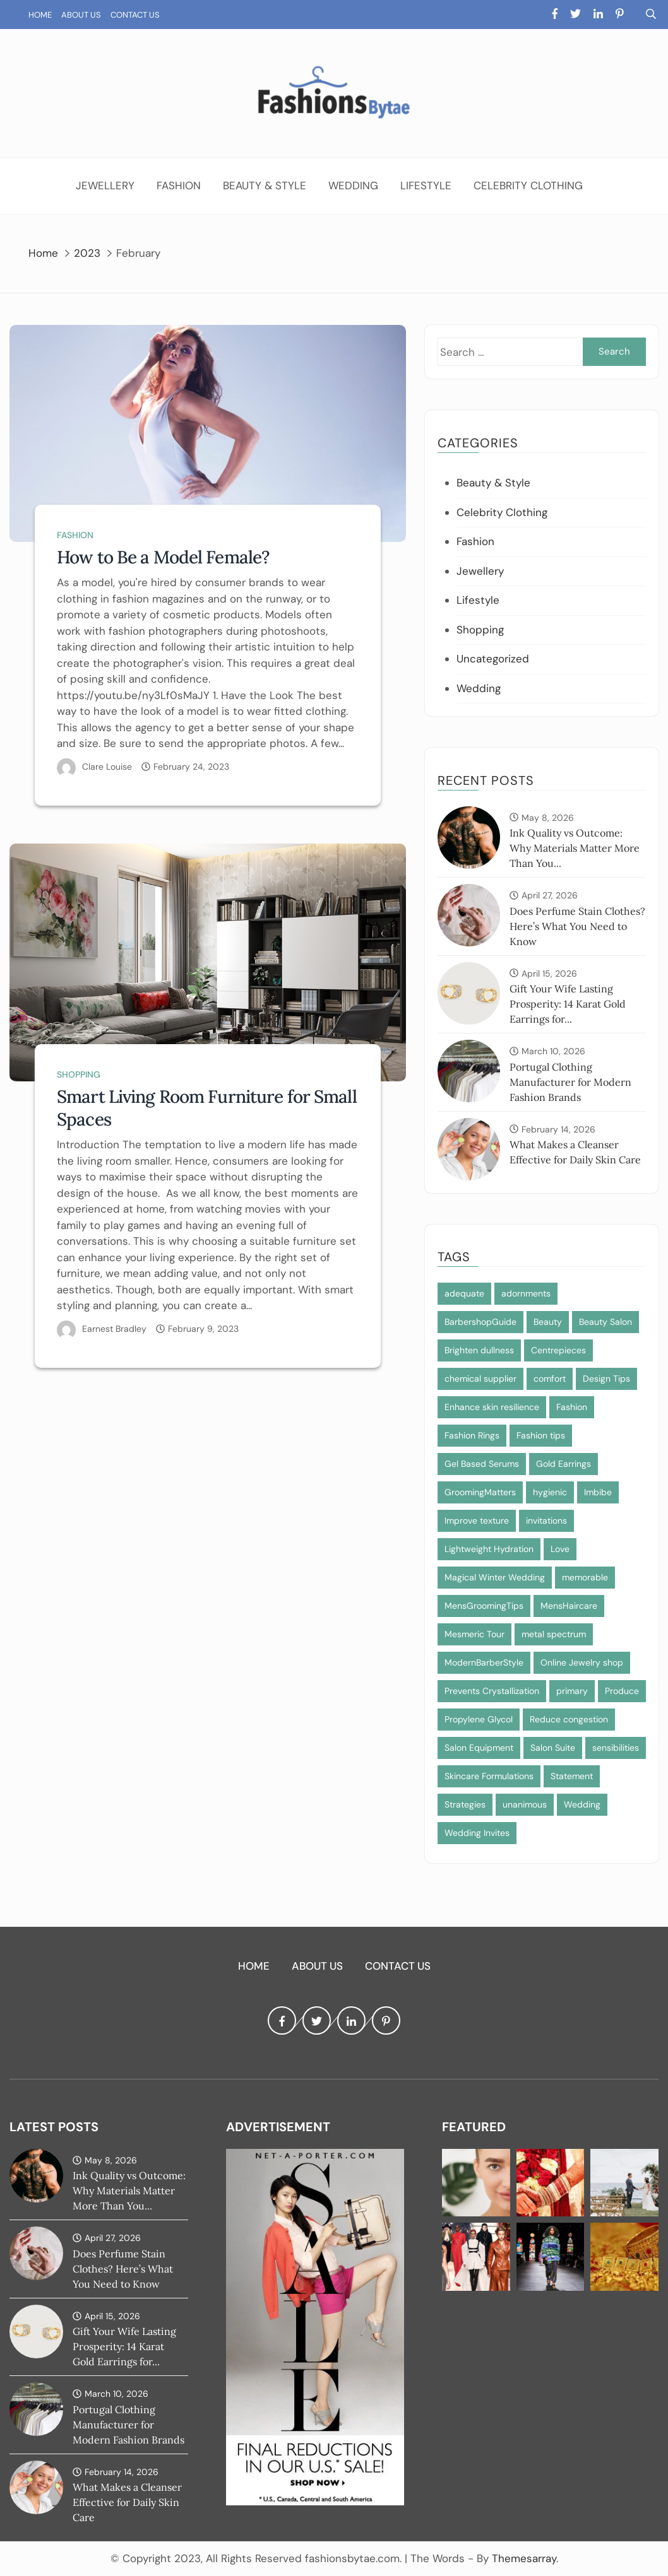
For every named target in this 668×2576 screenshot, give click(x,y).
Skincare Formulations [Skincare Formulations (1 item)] (489, 1776)
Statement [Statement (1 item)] (572, 1776)
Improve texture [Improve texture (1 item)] (476, 1520)
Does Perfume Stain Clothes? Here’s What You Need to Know (577, 926)
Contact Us (135, 14)
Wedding (353, 185)
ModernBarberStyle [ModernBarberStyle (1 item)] (483, 1662)
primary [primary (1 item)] (572, 1691)
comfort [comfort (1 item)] (550, 1378)
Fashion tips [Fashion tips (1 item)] (540, 1435)
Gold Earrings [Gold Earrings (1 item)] (563, 1463)
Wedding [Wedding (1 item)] (582, 1804)
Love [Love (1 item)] (560, 1549)
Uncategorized (492, 659)
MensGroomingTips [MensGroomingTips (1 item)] (483, 1605)
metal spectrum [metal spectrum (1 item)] (554, 1634)
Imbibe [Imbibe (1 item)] (598, 1492)
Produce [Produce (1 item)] (622, 1691)
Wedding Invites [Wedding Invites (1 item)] (477, 1832)
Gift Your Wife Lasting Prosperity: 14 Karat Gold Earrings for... (568, 1003)
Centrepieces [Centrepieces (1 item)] (558, 1350)
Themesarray (524, 2558)
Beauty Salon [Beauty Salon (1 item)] (605, 1321)
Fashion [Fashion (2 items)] (571, 1407)
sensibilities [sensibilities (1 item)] (615, 1747)
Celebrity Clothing (528, 185)
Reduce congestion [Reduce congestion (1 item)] (569, 1719)
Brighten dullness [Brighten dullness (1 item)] (479, 1350)
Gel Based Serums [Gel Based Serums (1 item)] (481, 1463)
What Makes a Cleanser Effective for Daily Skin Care (127, 2502)
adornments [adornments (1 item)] (526, 1293)
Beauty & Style (264, 185)
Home (40, 14)
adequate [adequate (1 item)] (464, 1293)
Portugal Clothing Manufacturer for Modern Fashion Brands (570, 1082)
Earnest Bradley (114, 1328)
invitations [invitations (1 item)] (546, 1520)
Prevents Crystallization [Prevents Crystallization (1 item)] (491, 1691)
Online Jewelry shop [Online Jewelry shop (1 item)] (581, 1662)
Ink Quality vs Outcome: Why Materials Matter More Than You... (575, 847)
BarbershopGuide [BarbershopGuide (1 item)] (480, 1321)
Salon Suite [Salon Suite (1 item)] (552, 1747)
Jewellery (105, 185)
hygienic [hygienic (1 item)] (550, 1492)
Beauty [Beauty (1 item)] (548, 1321)
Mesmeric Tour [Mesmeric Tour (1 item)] (474, 1634)
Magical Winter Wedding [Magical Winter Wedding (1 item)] (494, 1577)
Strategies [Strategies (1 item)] (465, 1804)
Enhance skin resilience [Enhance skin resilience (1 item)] (491, 1407)
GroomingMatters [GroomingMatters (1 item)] (480, 1492)
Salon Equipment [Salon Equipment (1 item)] (478, 1747)
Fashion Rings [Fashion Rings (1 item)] (471, 1435)
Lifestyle (425, 185)
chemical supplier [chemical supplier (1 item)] (480, 1378)
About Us (81, 14)
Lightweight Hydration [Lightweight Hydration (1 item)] (489, 1549)
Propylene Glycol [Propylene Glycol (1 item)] (478, 1719)
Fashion (179, 185)
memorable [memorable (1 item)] (585, 1577)
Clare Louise (107, 766)
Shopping (78, 1074)
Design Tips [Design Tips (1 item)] (606, 1378)
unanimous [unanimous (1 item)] (525, 1804)
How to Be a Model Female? (163, 557)
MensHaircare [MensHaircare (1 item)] (568, 1605)
